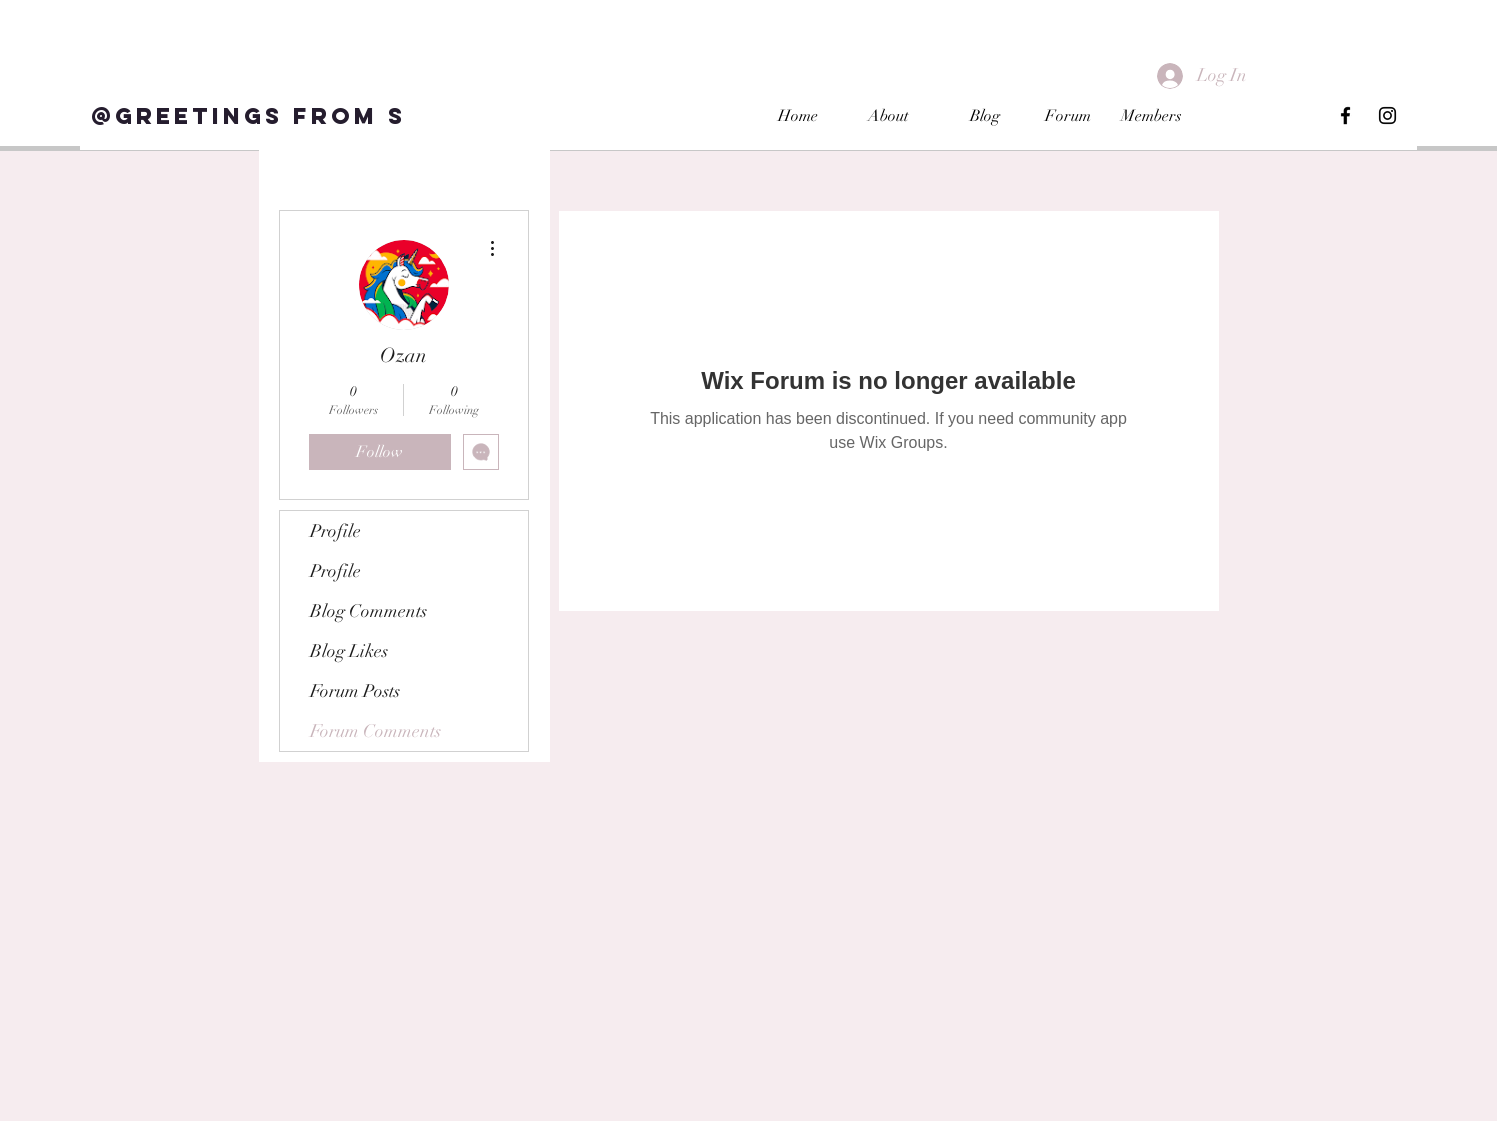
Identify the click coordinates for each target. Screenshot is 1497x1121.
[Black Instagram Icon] (1387, 115)
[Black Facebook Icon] (1345, 115)
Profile (335, 531)
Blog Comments (368, 611)
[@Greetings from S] (248, 115)
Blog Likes (349, 651)
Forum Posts (355, 691)
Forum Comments (375, 731)
